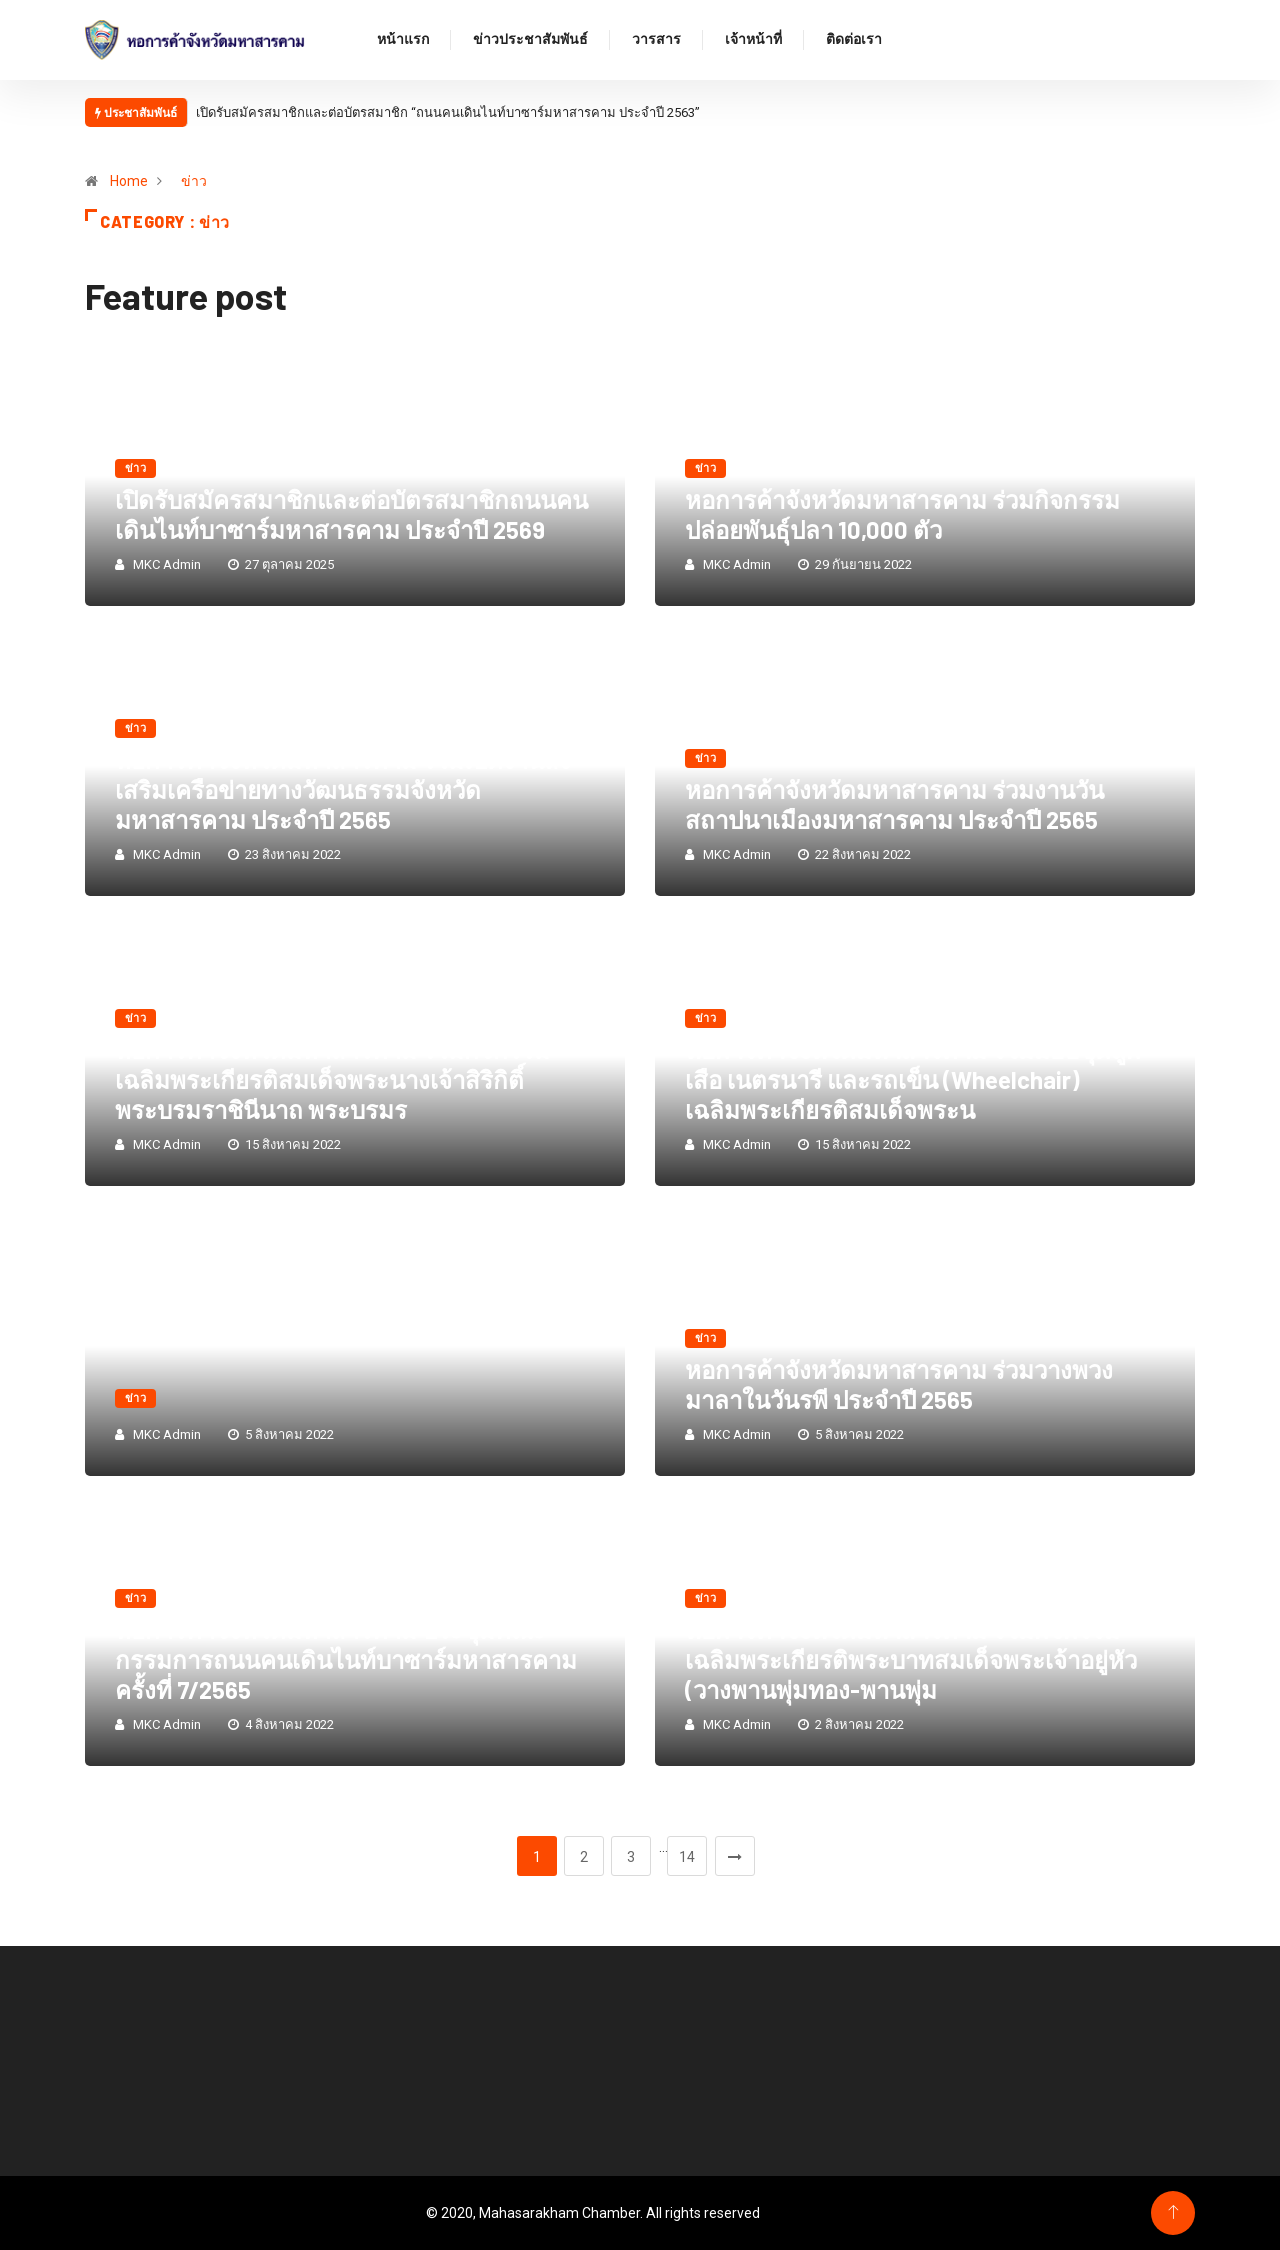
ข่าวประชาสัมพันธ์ (530, 40)
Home (129, 181)
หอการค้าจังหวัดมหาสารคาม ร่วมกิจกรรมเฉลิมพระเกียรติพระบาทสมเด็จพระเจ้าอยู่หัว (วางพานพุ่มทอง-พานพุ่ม (911, 1659)
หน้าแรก (403, 40)
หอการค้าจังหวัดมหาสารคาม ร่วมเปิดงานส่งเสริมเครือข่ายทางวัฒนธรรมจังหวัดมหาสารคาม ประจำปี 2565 (343, 789)
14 (687, 1857)
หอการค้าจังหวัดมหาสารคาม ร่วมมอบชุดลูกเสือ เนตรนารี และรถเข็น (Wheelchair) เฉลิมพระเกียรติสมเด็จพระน (913, 1079)
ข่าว (194, 181)
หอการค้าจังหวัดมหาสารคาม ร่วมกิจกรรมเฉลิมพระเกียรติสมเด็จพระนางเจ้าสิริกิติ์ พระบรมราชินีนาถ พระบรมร (332, 1079)
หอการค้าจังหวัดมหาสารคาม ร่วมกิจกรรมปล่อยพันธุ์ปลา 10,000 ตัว (902, 514)
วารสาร (656, 40)
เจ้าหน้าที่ (753, 40)
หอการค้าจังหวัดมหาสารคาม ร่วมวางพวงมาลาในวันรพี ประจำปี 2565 (899, 1384)
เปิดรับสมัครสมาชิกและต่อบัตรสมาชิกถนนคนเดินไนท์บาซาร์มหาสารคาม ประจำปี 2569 (351, 514)
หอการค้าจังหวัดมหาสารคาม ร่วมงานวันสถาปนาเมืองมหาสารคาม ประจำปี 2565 (894, 804)
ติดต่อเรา (854, 40)
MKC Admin (167, 564)
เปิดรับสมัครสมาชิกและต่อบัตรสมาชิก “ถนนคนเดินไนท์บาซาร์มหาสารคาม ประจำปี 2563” (448, 112)
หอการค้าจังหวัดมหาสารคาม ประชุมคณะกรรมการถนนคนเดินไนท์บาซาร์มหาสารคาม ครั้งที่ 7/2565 (346, 1659)
